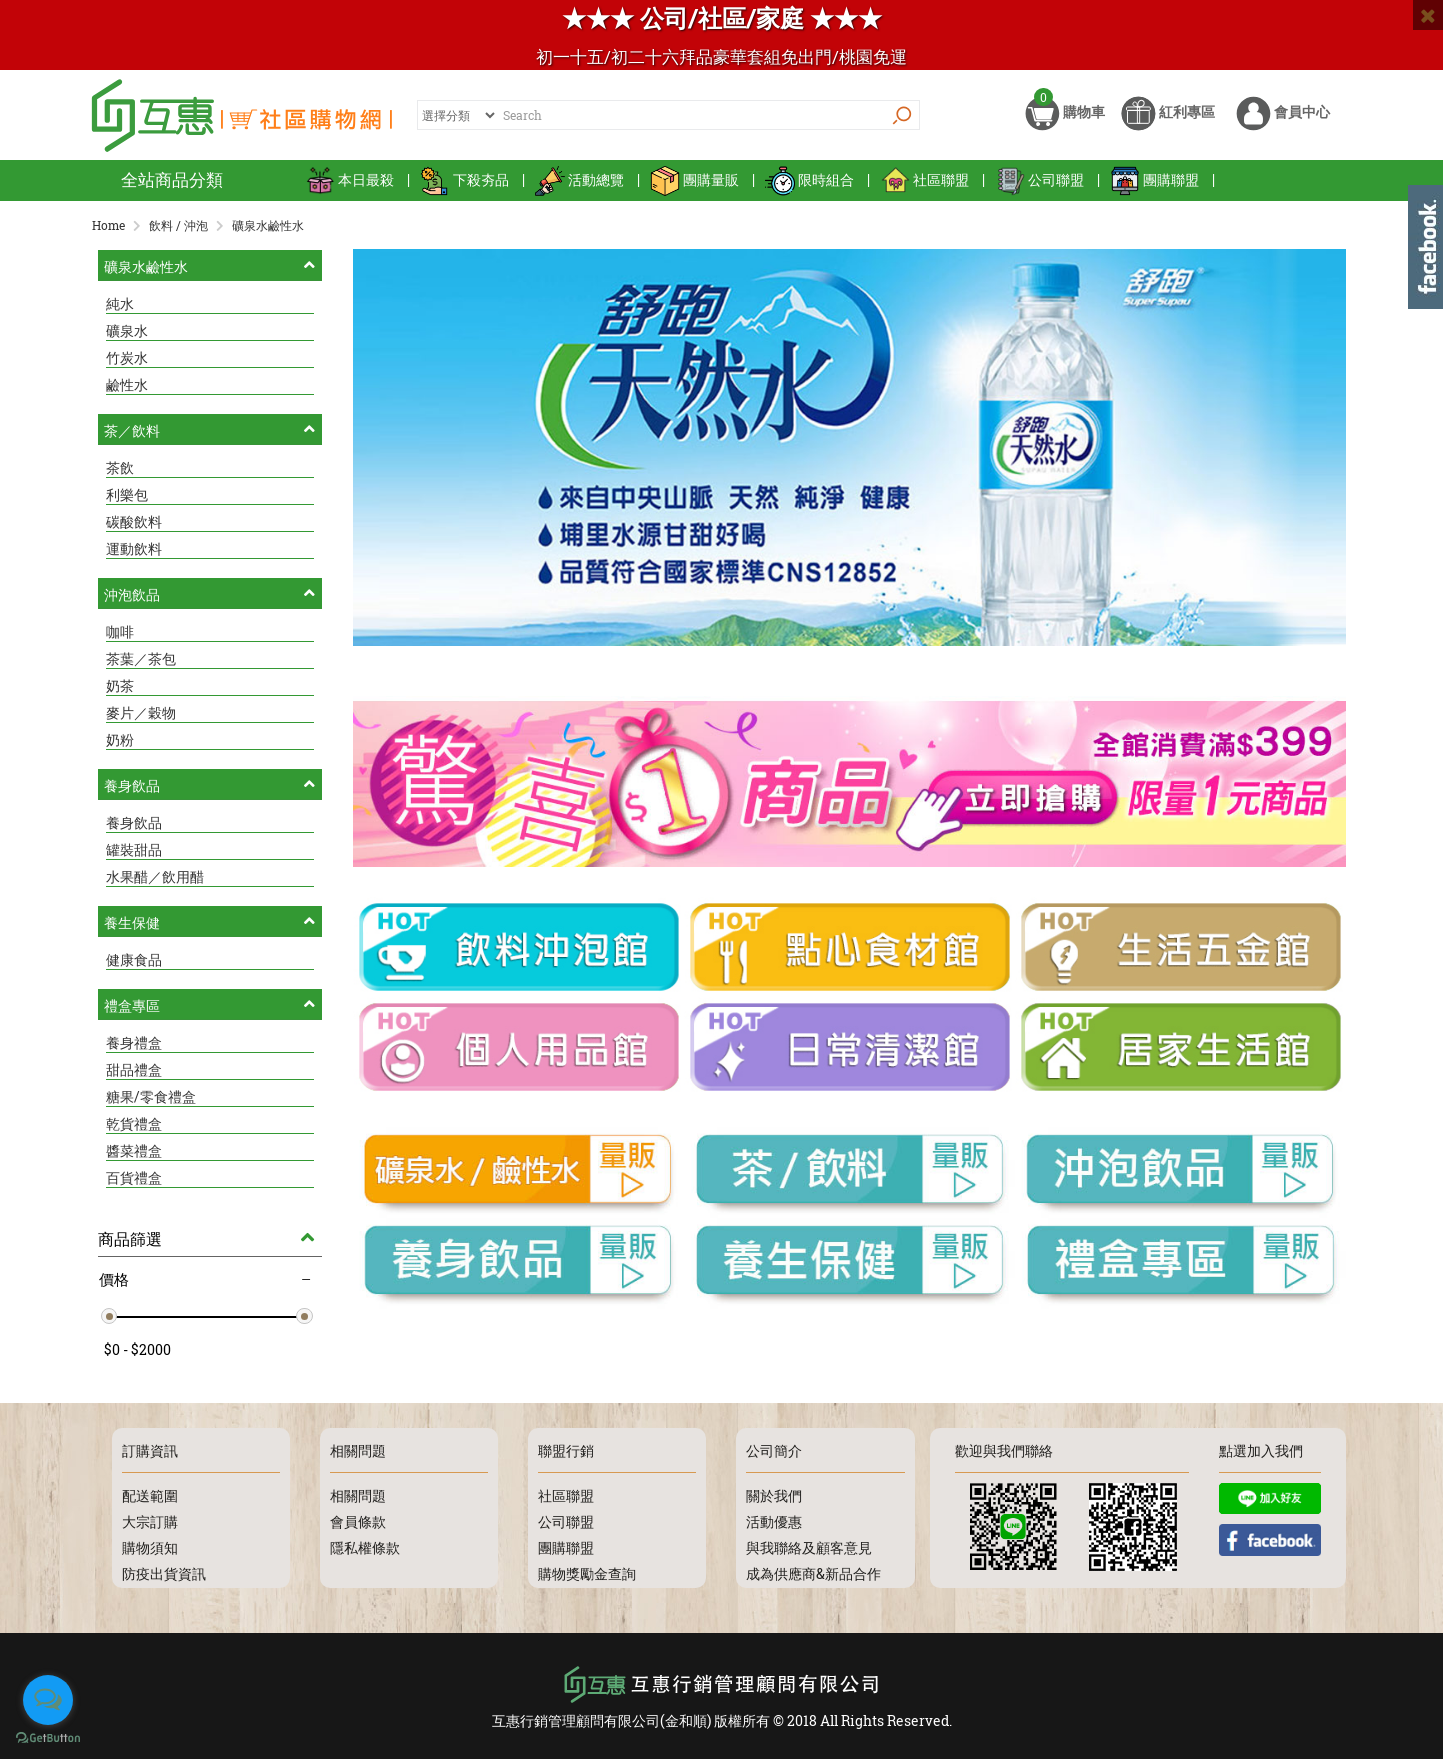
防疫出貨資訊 (164, 1573)
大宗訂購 (150, 1521)
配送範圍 (150, 1495)
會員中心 (1283, 117)
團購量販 (694, 179)
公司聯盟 (1039, 179)
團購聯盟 (1154, 179)
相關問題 (358, 1495)
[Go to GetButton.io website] (48, 1738)
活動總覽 (579, 179)
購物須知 (150, 1547)
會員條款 (358, 1521)
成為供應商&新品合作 (813, 1573)
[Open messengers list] (48, 1700)
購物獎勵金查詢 (587, 1573)
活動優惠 (774, 1521)
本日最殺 (349, 179)
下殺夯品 (464, 179)
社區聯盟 (924, 179)
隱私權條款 (365, 1547)
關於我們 (774, 1495)
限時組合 (809, 179)
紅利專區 (1168, 117)
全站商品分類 (172, 179)
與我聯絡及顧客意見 (809, 1547)
